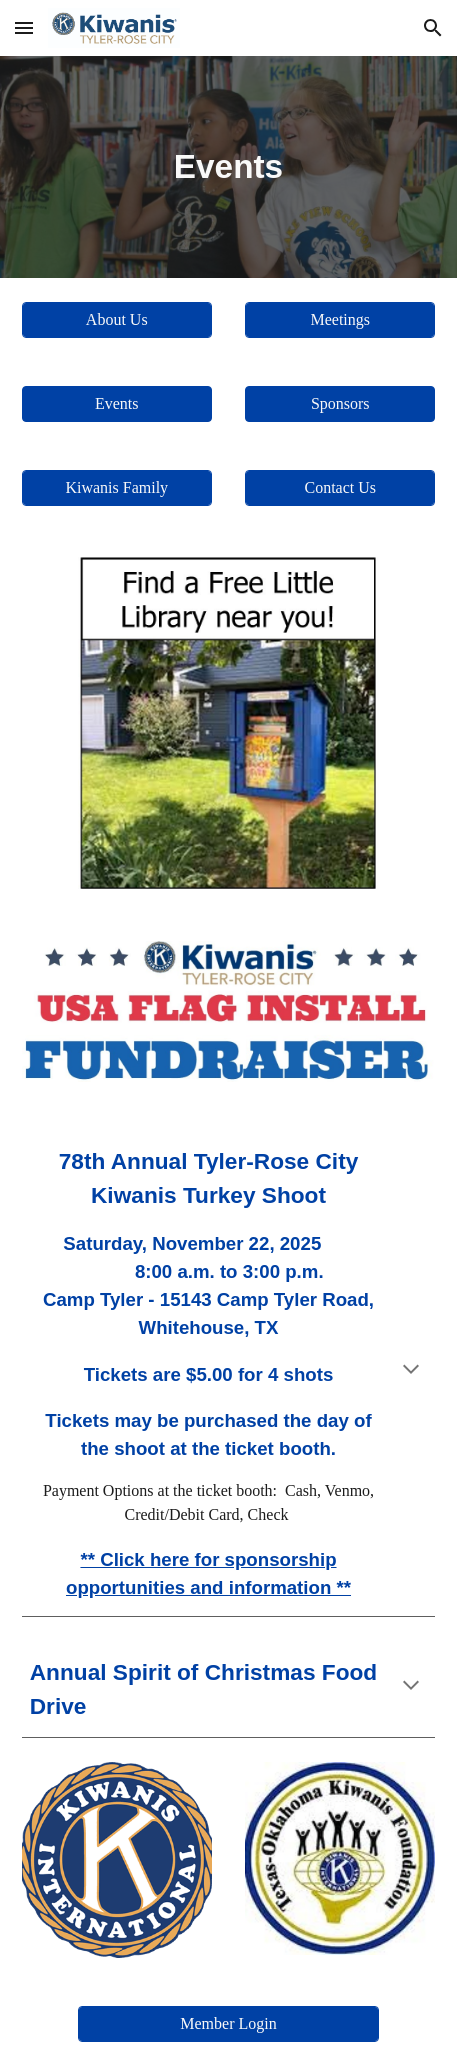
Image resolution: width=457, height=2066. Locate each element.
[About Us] (117, 320)
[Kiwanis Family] (117, 488)
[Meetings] (340, 320)
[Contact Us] (340, 488)
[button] (24, 27)
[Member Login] (229, 2024)
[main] (229, 167)
